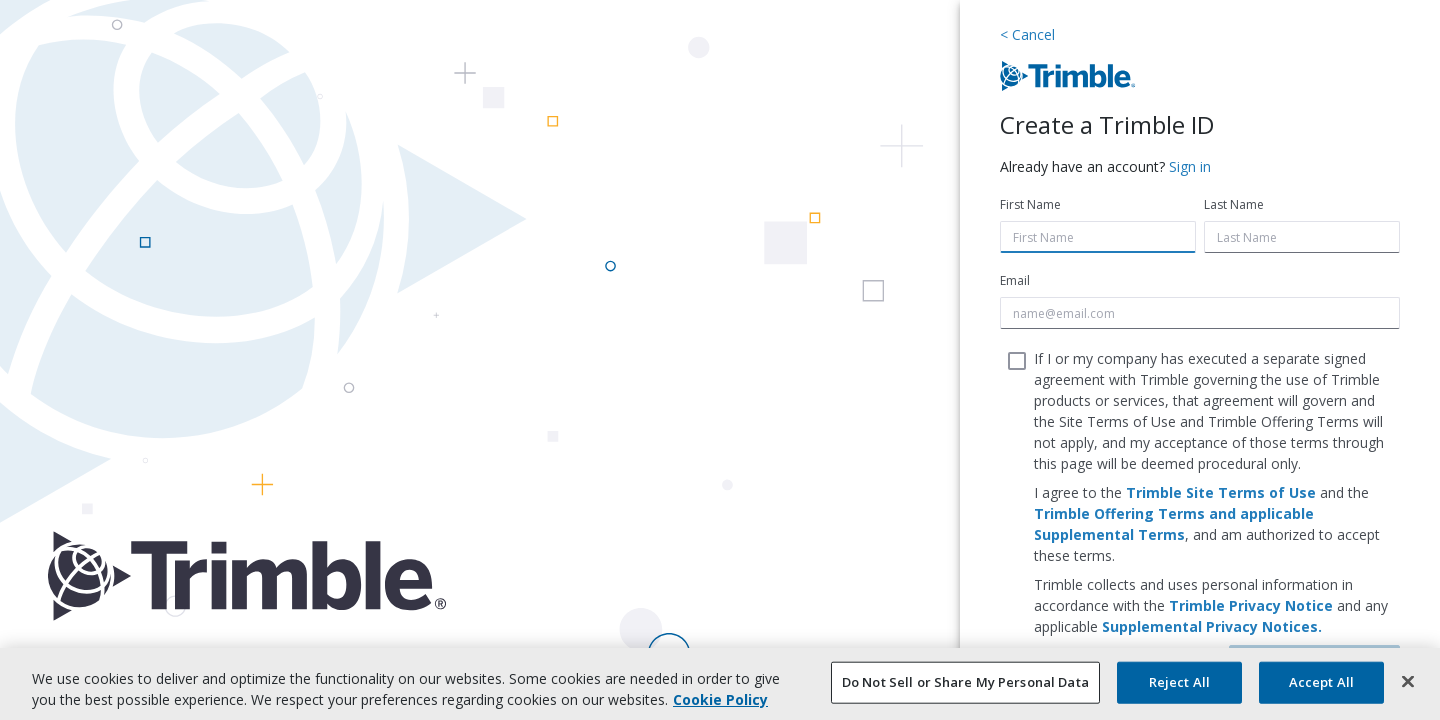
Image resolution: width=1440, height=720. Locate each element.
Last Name (1234, 204)
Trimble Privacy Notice (1251, 605)
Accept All (1321, 682)
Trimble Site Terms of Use (1221, 492)
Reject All (1179, 682)
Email (1015, 280)
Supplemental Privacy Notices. (1212, 626)
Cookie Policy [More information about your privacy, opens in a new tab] (720, 699)
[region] (720, 684)
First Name (1030, 204)
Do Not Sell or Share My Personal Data (965, 682)
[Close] (1408, 682)
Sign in (1190, 166)
